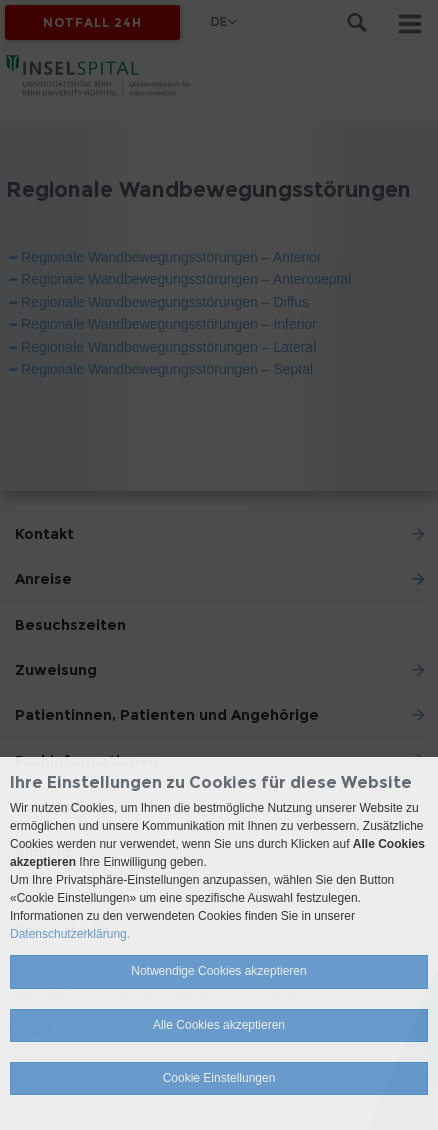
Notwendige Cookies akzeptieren (218, 971)
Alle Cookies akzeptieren (219, 1025)
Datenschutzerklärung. (70, 934)
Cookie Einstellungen (219, 1078)
